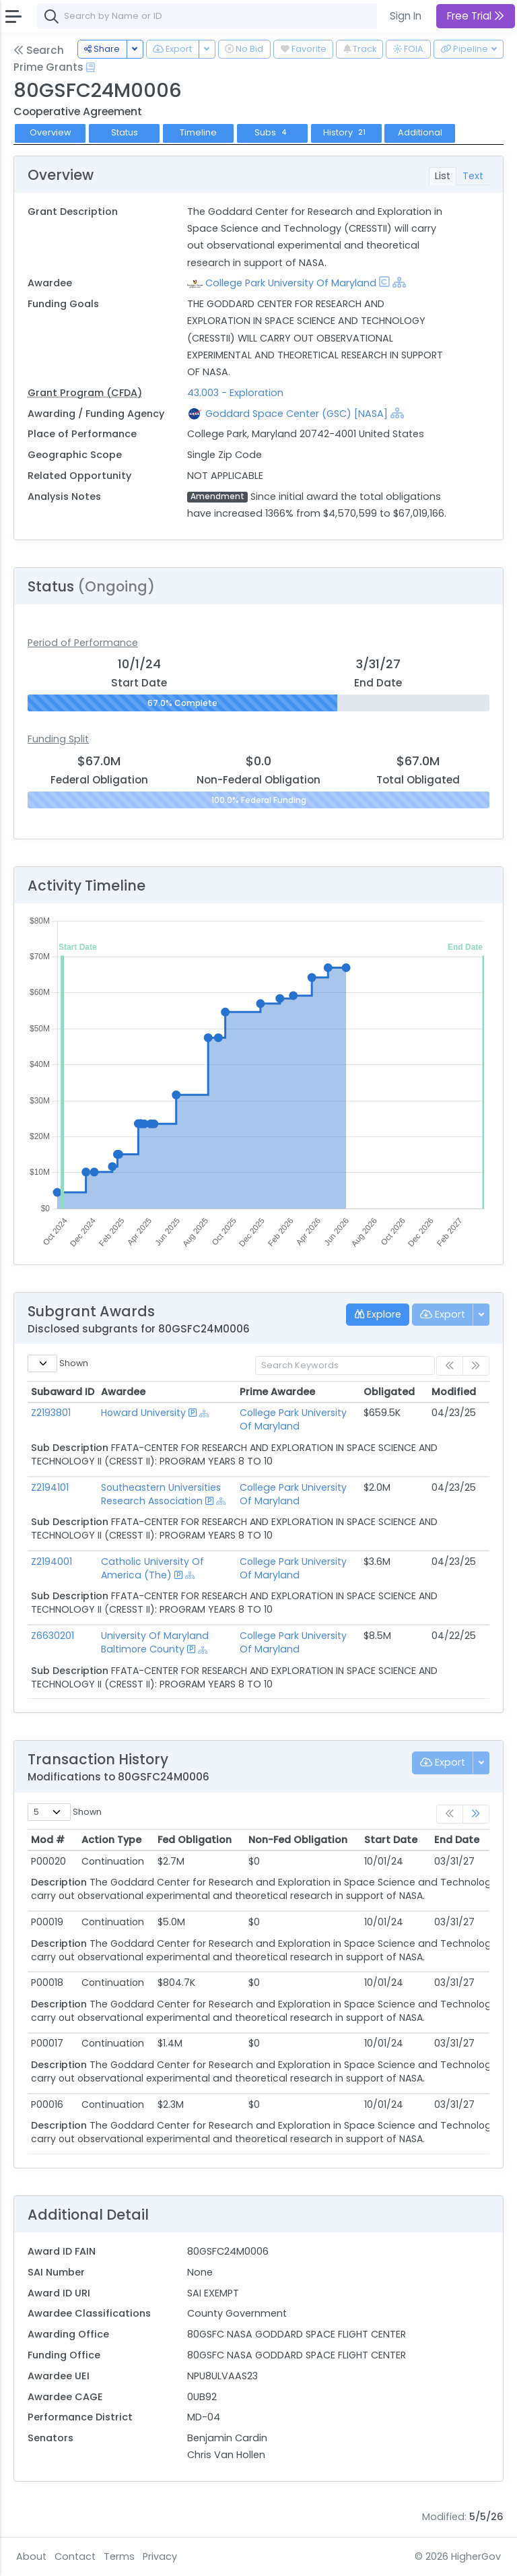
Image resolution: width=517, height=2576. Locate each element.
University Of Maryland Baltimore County (155, 1642)
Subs (271, 132)
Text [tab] (472, 176)
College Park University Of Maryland (290, 283)
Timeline (198, 132)
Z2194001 (51, 1561)
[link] (475, 1814)
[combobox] (239, 16)
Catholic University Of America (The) (152, 1568)
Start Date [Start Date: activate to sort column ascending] (390, 1839)
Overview (50, 132)
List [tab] (442, 176)
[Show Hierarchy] (399, 282)
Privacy (160, 2556)
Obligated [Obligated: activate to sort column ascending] (389, 1391)
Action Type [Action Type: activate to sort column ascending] (111, 1839)
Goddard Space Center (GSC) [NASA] (296, 413)
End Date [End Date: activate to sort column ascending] (456, 1839)
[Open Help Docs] (90, 67)
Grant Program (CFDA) (85, 392)
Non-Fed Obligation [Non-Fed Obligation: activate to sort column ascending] (297, 1839)
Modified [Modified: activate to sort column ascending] (454, 1391)
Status (124, 132)
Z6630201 (52, 1635)
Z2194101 (50, 1487)
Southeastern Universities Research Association (161, 1494)
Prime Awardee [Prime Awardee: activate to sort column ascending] (277, 1391)
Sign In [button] (405, 16)
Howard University (143, 1412)
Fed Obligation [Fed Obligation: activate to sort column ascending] (195, 1839)
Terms (119, 2556)
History (345, 132)
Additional (420, 132)
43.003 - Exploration (235, 392)
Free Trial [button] (475, 16)
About (31, 2556)
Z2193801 (51, 1412)
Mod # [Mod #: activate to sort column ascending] (48, 1839)
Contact (75, 2556)
